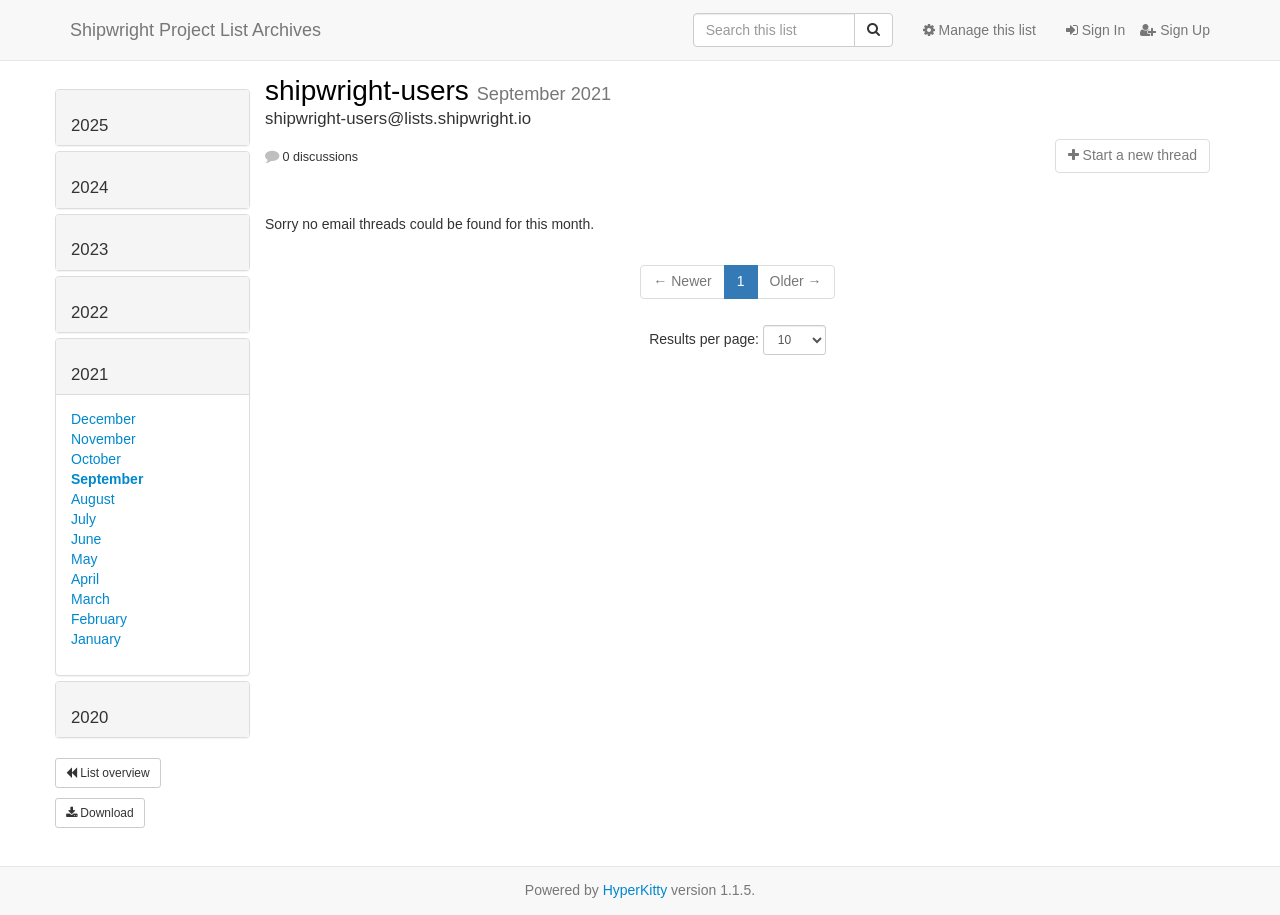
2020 (89, 717)
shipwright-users (371, 90)
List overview (108, 773)
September (107, 479)
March (90, 599)
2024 (89, 187)
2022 (89, 312)
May (84, 559)
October (96, 459)
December (103, 419)
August (93, 499)
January (96, 639)
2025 (89, 125)
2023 (89, 249)
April (85, 579)
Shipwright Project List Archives (195, 30)
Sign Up (1175, 30)
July (83, 519)
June (86, 539)
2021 (89, 374)
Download (100, 813)
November (103, 439)
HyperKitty (635, 890)
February (99, 619)
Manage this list (979, 30)
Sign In (1095, 30)
